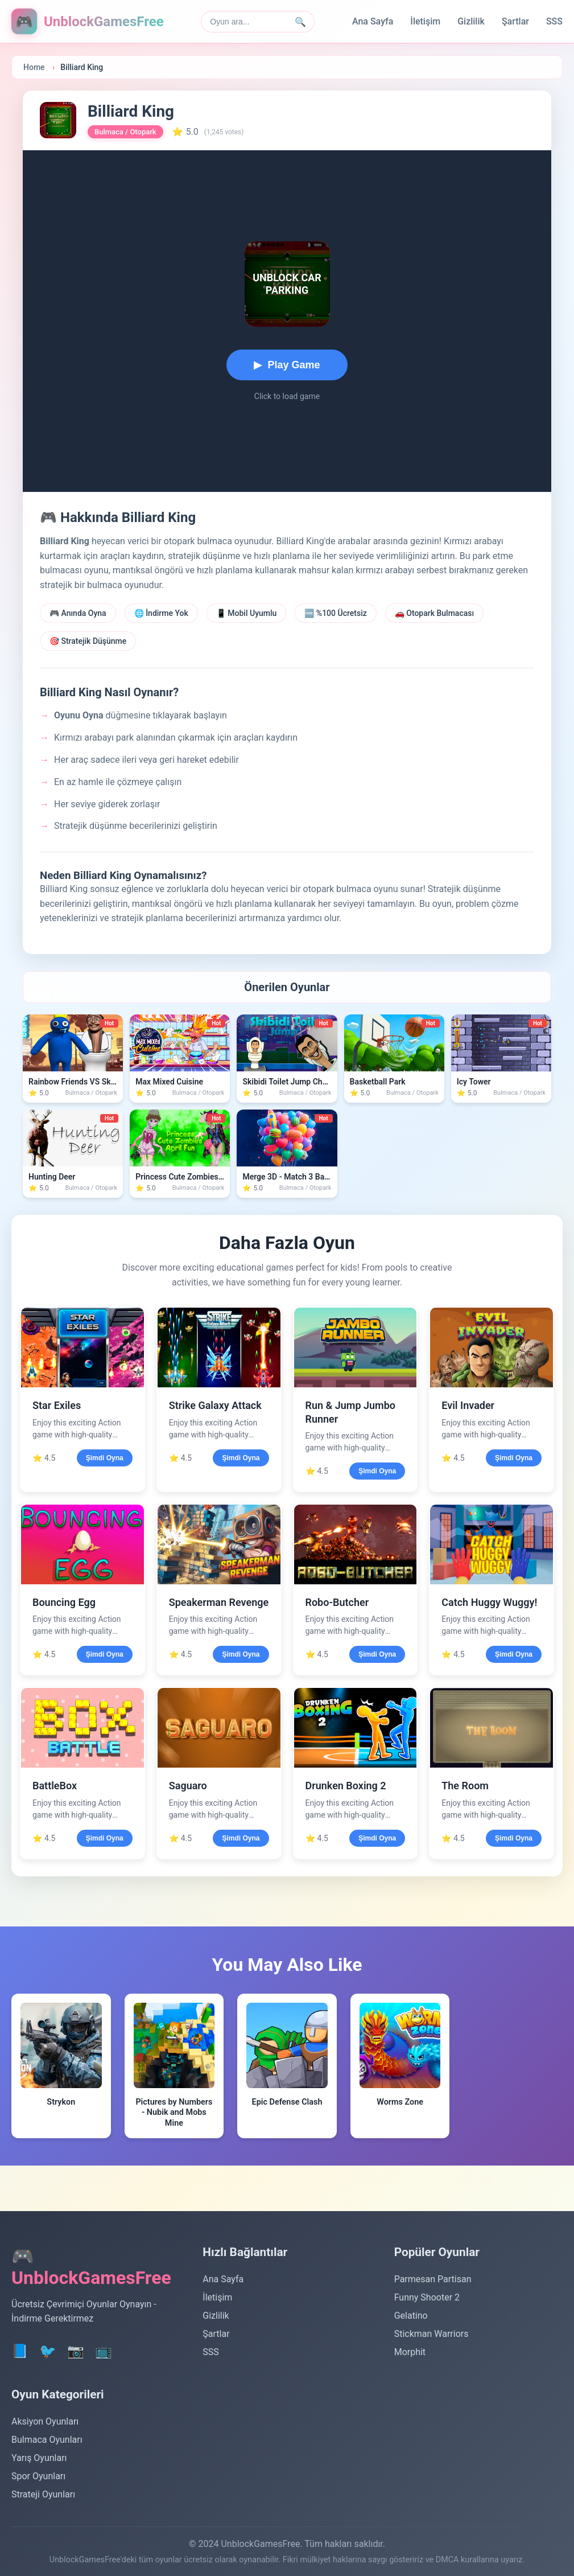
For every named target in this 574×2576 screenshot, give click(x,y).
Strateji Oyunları (43, 2494)
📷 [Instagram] (75, 2351)
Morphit (410, 2352)
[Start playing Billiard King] (286, 365)
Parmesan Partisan (433, 2279)
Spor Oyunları (38, 2476)
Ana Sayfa (372, 21)
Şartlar (515, 21)
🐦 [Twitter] (47, 2351)
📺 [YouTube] (103, 2351)
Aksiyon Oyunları (45, 2421)
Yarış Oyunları (39, 2457)
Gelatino (411, 2315)
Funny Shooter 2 (427, 2297)
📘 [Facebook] (19, 2351)
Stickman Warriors (431, 2333)
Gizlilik (471, 21)
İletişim (425, 21)
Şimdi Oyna (104, 1458)
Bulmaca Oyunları (46, 2439)
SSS (554, 21)
